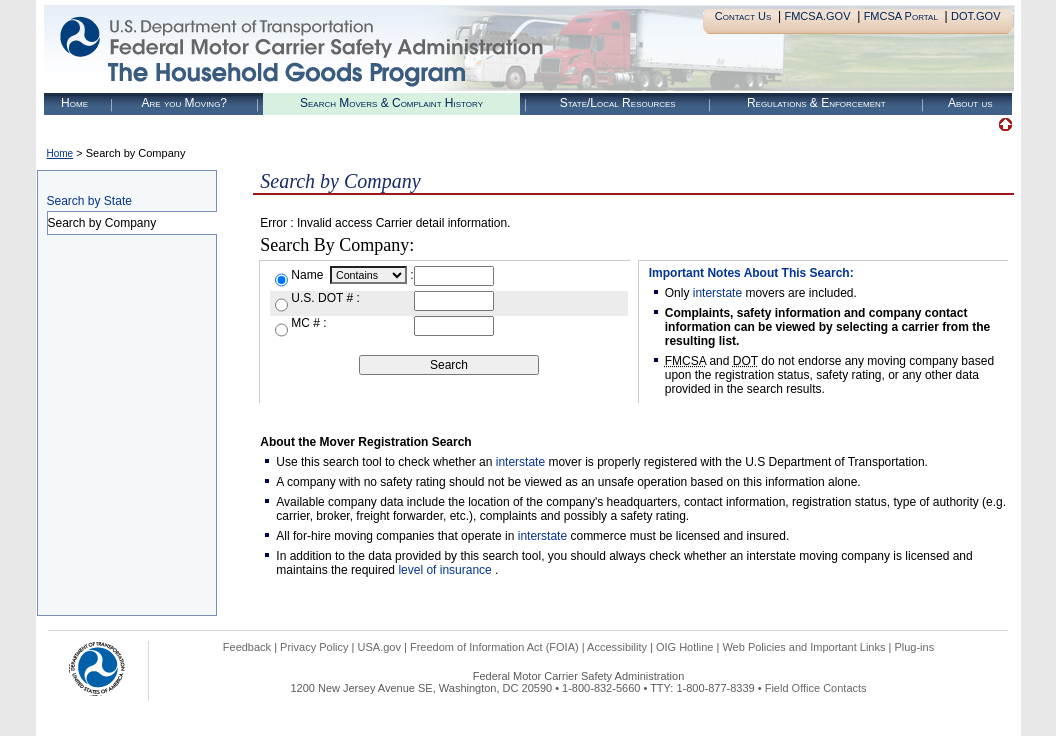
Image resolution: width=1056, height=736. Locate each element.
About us (970, 103)
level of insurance (446, 570)
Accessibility (617, 647)
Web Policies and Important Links (803, 647)
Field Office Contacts (816, 688)
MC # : (308, 323)
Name (308, 275)
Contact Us (743, 16)
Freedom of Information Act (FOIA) (494, 647)
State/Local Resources (618, 103)
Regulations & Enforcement (816, 103)
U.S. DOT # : (325, 298)
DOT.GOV (976, 16)
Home (74, 103)
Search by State (89, 201)
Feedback (247, 647)
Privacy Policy (314, 647)
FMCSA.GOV (817, 16)
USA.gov (379, 647)
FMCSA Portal (901, 16)
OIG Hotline (684, 647)
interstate (717, 293)
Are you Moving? (184, 103)
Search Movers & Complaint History (391, 103)
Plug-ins (914, 647)
